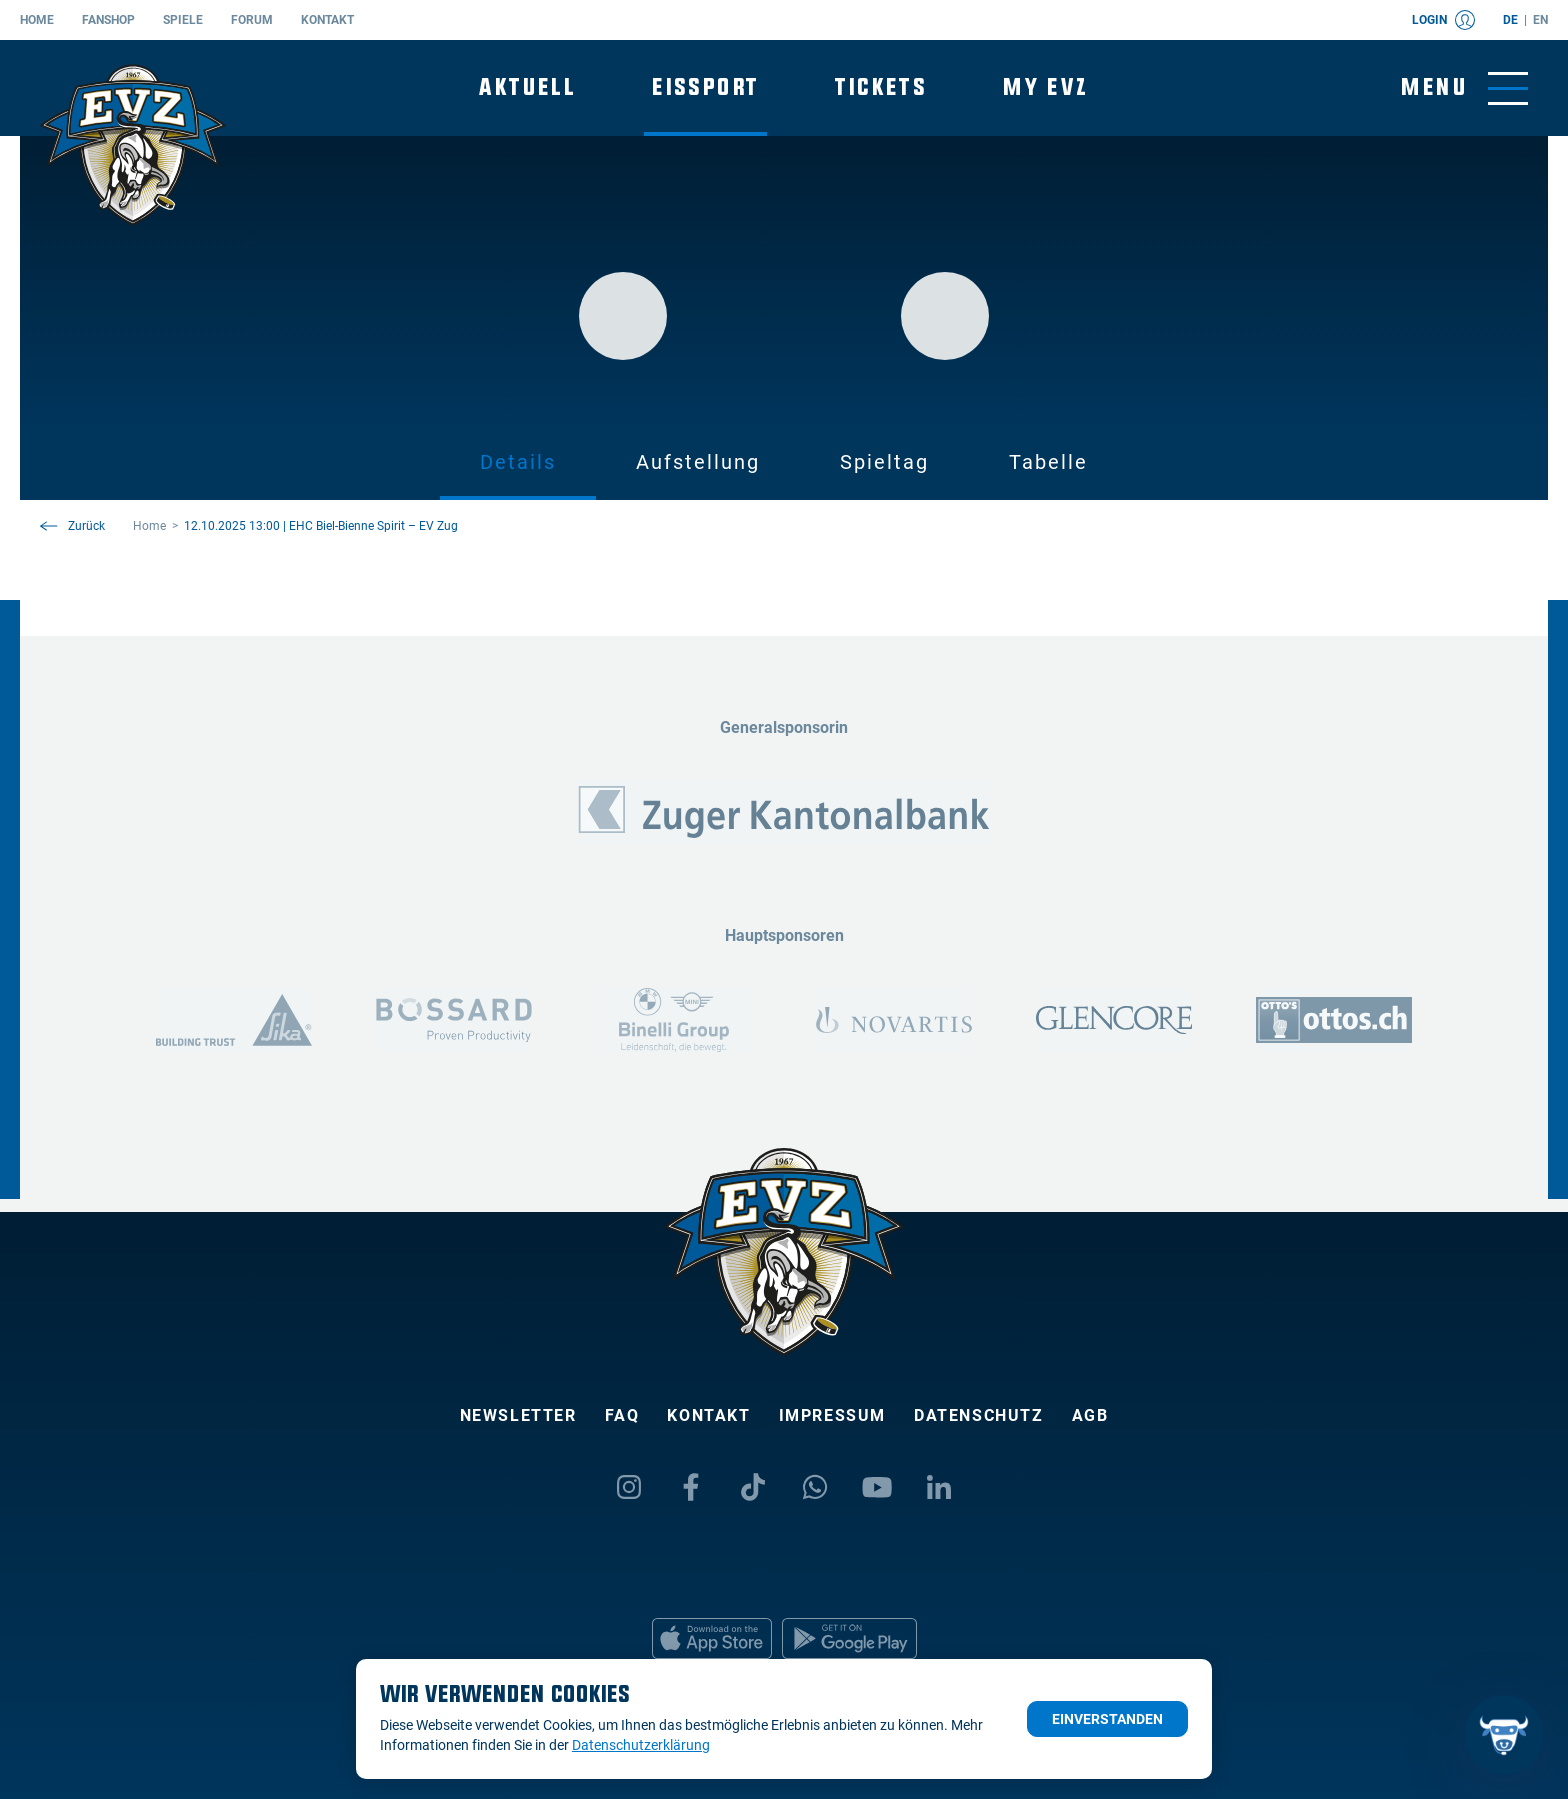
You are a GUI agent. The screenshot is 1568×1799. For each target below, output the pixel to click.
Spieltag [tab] (884, 462)
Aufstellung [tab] (698, 462)
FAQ (622, 1415)
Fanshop (108, 20)
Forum (252, 20)
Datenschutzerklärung (641, 1745)
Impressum (832, 1415)
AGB (1090, 1415)
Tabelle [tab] (1048, 462)
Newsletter (518, 1415)
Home (37, 20)
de (1510, 20)
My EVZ (1045, 87)
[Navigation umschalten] (1464, 88)
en (1540, 20)
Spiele (183, 20)
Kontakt (327, 20)
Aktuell (527, 87)
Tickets (881, 87)
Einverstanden (1107, 1719)
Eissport (705, 87)
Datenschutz (979, 1415)
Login (1443, 20)
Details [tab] (518, 462)
